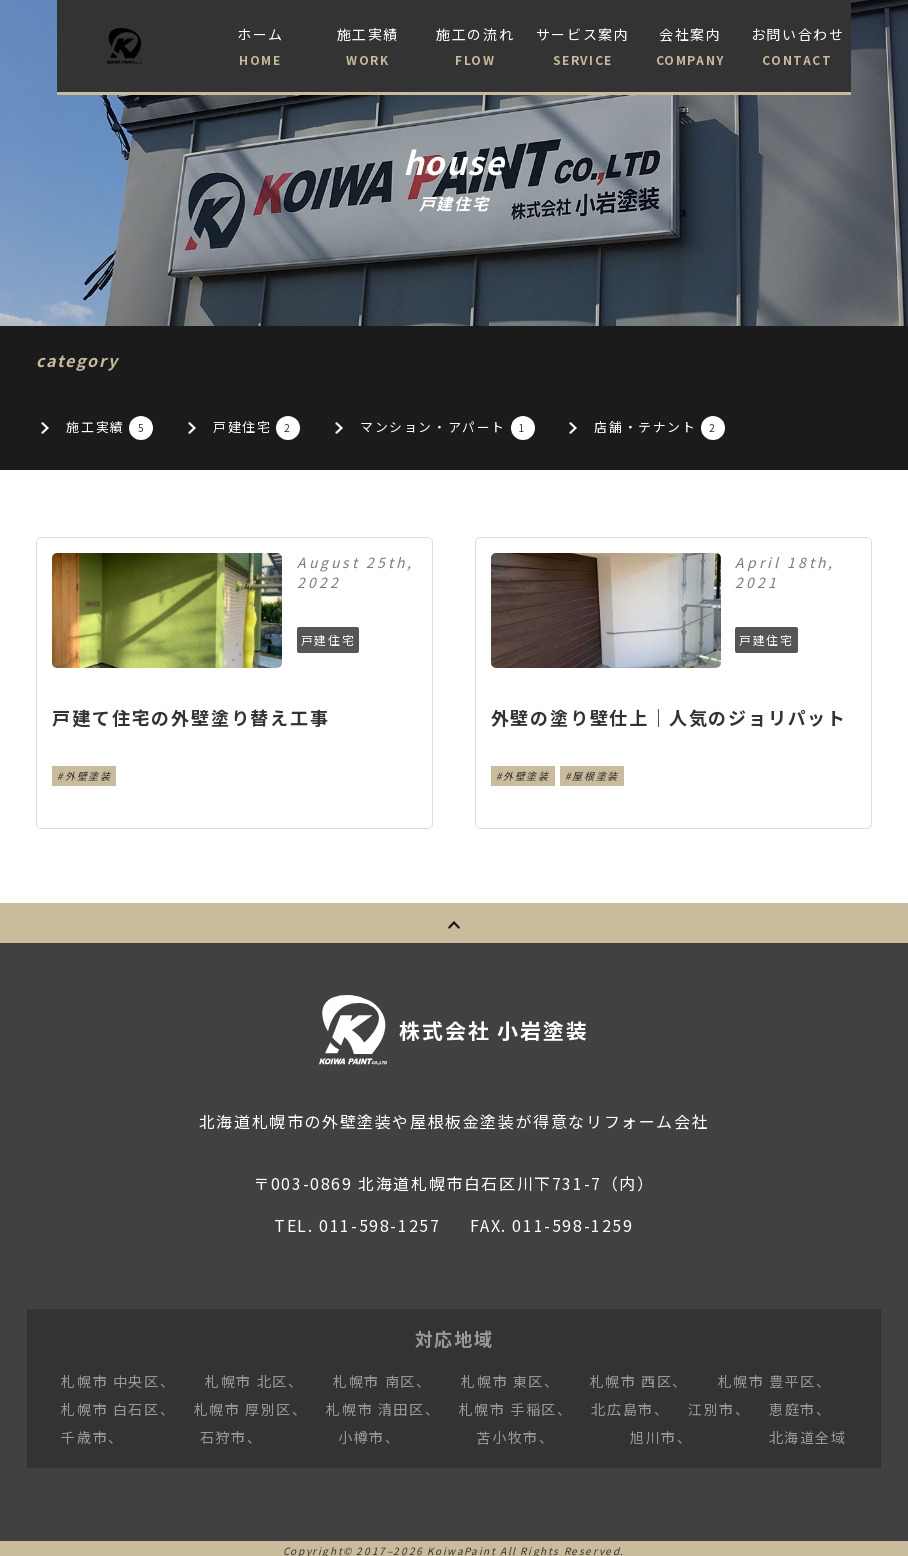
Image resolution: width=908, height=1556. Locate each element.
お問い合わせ (797, 48)
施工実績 (367, 48)
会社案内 (689, 48)
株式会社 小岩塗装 (504, 1024)
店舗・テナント (742, 428)
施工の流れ (475, 48)
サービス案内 (582, 48)
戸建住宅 (282, 428)
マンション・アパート (500, 428)
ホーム (260, 48)
